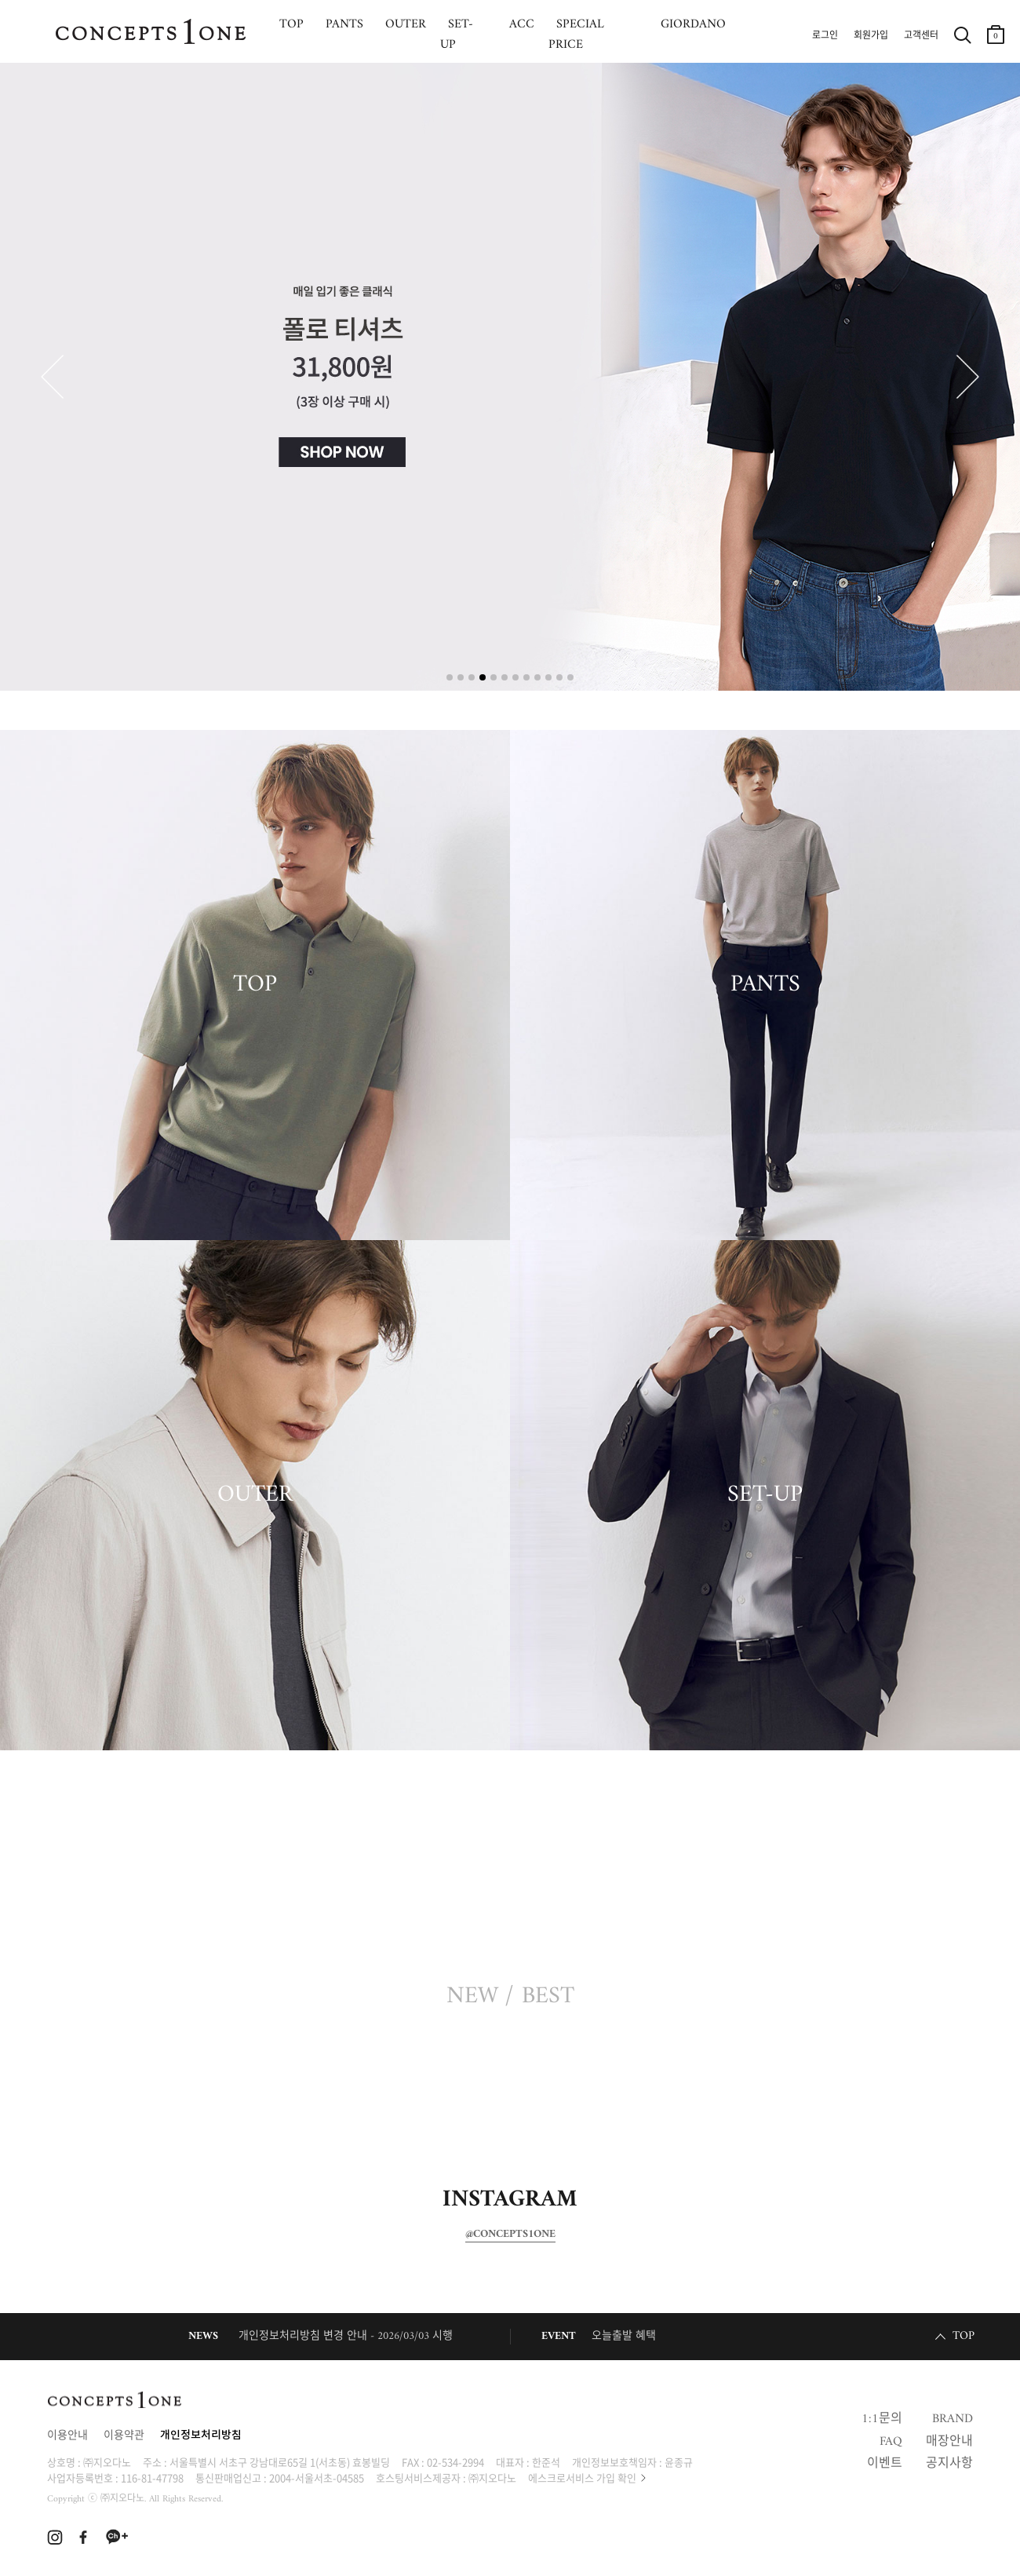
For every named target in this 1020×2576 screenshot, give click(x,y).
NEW (472, 1997)
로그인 (825, 36)
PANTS (765, 985)
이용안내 (67, 2436)
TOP (255, 985)
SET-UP (765, 1495)
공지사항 (949, 2464)
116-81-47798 (152, 2477)
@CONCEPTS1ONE (510, 2234)
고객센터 (921, 36)
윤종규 (679, 2461)
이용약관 (124, 2436)
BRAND (952, 2419)
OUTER (255, 1495)
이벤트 (884, 2464)
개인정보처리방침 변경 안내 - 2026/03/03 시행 (346, 2336)
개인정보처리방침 (201, 2436)
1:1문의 (882, 2419)
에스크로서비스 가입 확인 (582, 2477)
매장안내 (949, 2442)
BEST (548, 1997)
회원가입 (871, 36)
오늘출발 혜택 (624, 2336)
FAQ (891, 2442)
